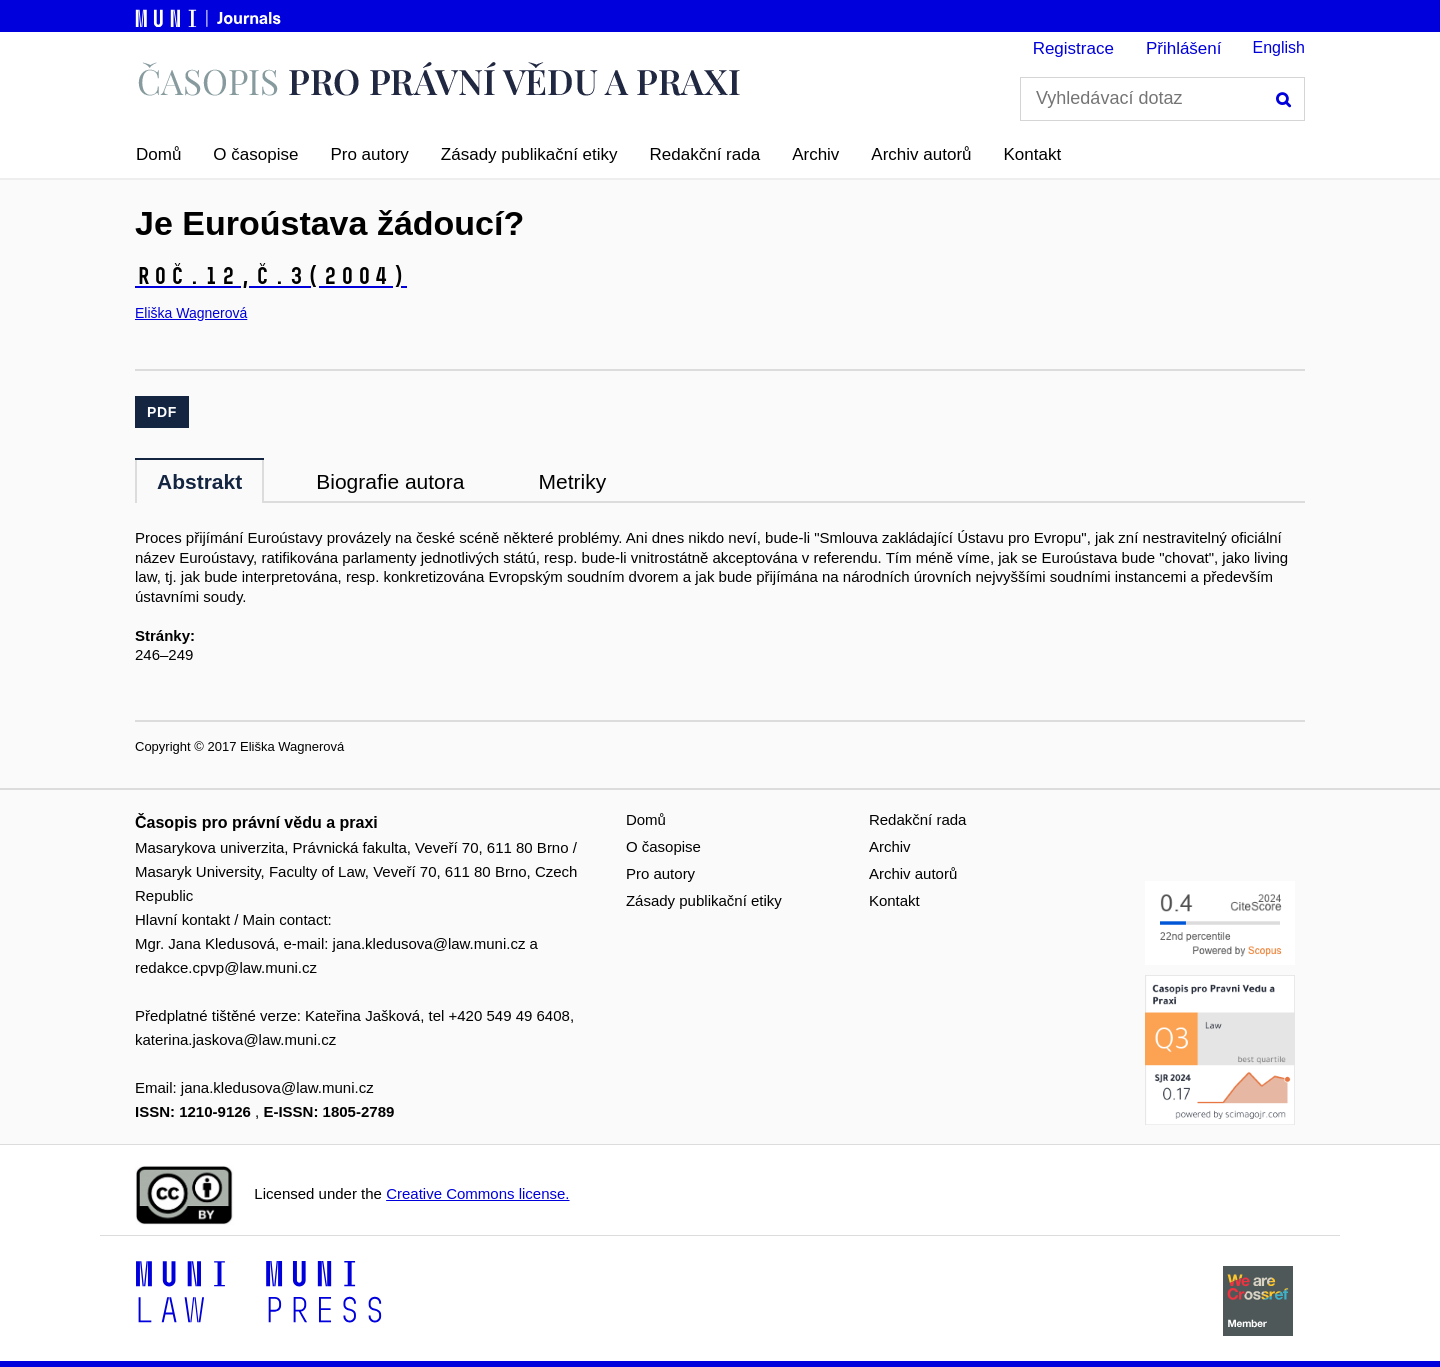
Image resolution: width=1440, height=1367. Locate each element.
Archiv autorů (921, 154)
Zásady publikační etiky (529, 154)
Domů (158, 154)
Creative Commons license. (477, 1193)
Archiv (815, 154)
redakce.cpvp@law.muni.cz (226, 967)
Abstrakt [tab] (199, 481)
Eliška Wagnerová (191, 313)
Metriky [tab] (572, 481)
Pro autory (369, 154)
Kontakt (1033, 154)
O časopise (255, 154)
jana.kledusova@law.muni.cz (429, 943)
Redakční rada (705, 154)
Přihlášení (1184, 48)
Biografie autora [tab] (390, 481)
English (1279, 47)
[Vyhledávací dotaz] (1162, 99)
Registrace (1073, 48)
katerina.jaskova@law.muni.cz (235, 1039)
